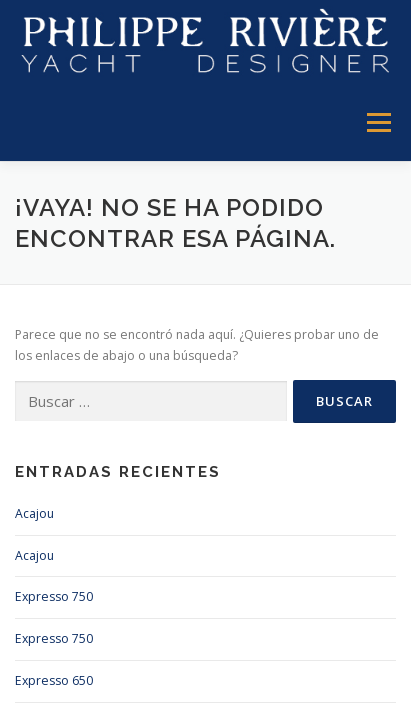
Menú (377, 123)
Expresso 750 (54, 596)
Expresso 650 (54, 680)
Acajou (34, 513)
